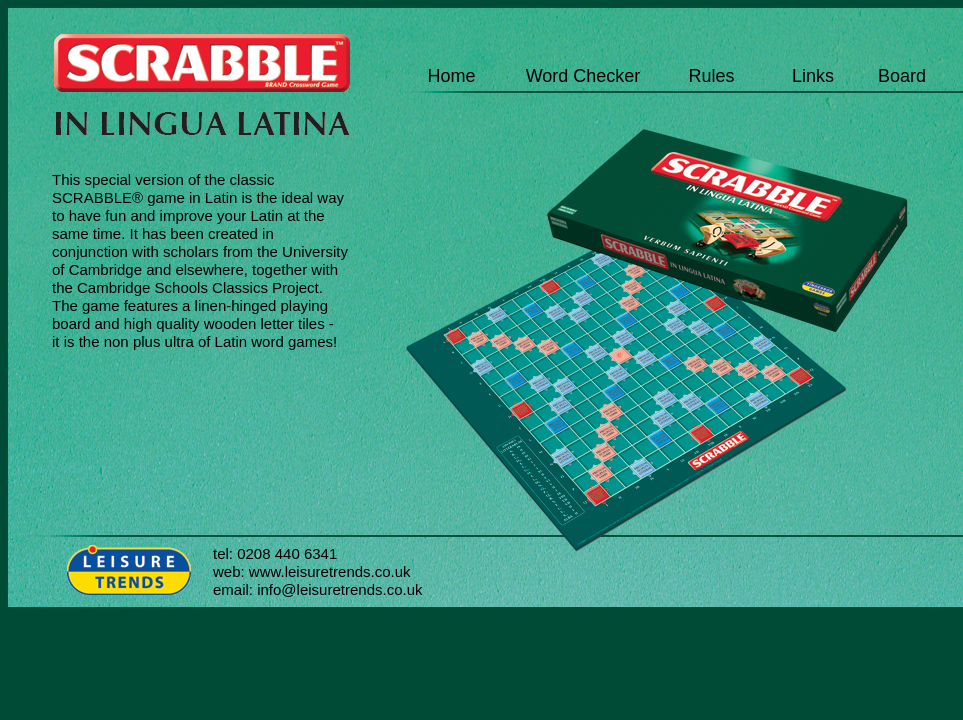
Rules (711, 76)
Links (813, 76)
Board (902, 76)
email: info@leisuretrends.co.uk (318, 589)
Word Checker (583, 76)
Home (451, 76)
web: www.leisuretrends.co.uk (312, 571)
